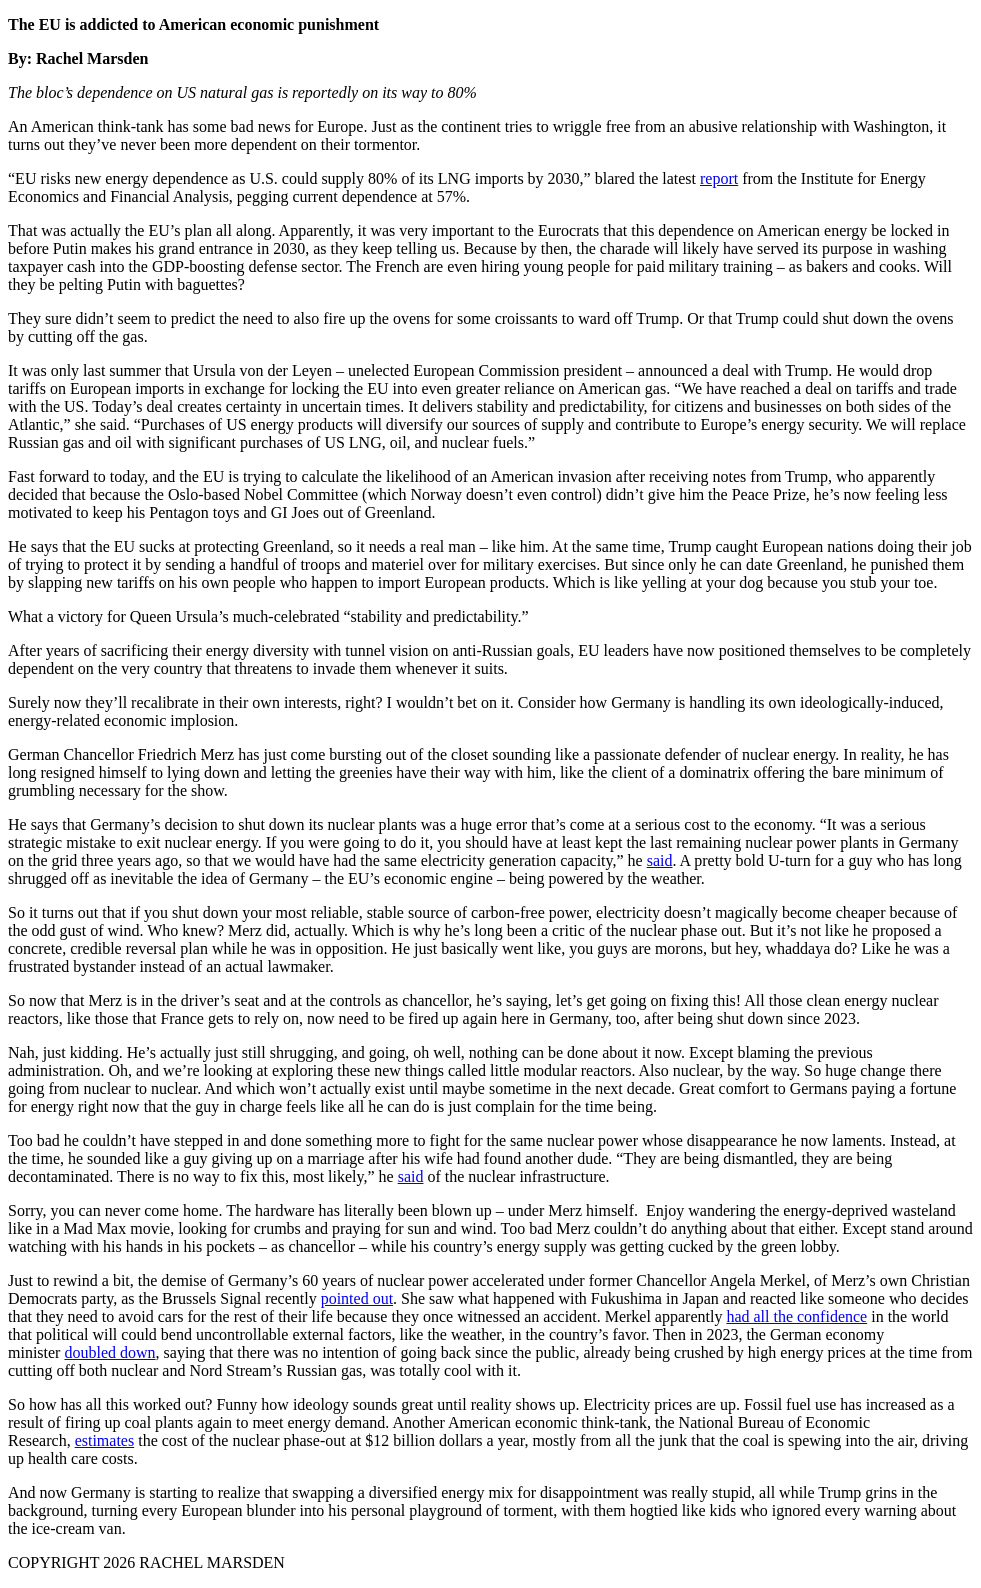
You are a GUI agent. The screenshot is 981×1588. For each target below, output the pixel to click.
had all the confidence (796, 1316)
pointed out (357, 1298)
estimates (105, 1440)
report (719, 178)
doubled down (109, 1352)
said (660, 860)
